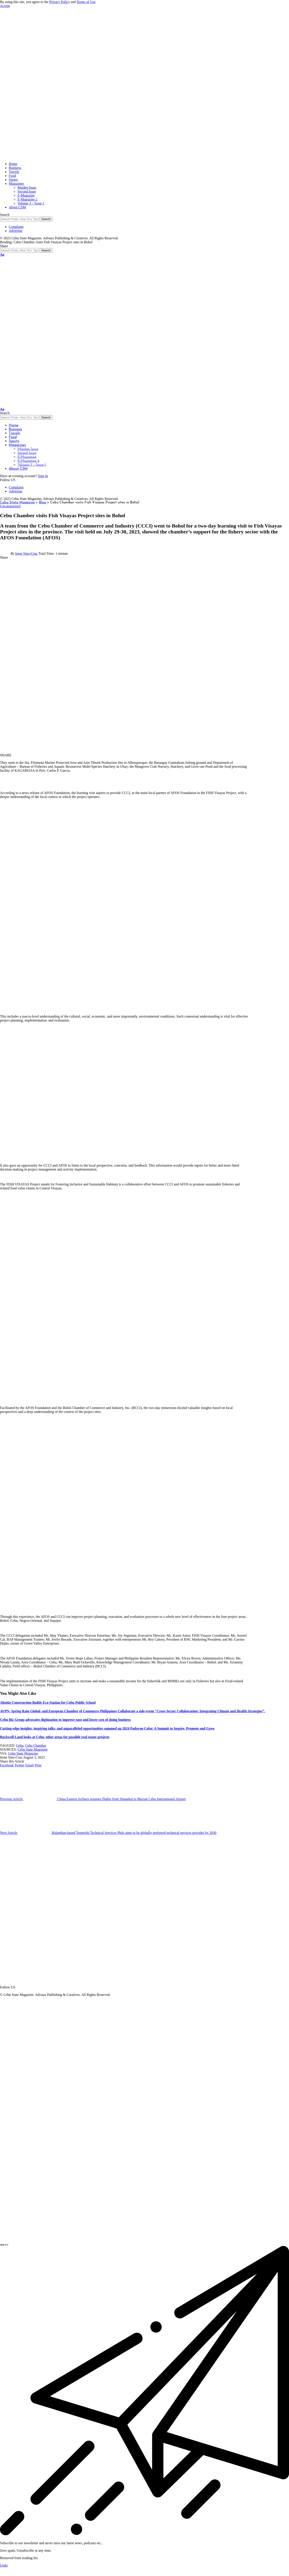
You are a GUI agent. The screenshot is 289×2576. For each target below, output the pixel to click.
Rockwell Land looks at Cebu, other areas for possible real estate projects (54, 1737)
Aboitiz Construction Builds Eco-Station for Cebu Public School (48, 1702)
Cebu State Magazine (33, 1749)
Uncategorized (10, 506)
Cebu (19, 1745)
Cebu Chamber (35, 1745)
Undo (4, 2565)
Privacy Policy (59, 2)
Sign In (43, 476)
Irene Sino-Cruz (26, 553)
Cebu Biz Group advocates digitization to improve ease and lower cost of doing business (65, 1719)
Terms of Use (86, 2)
